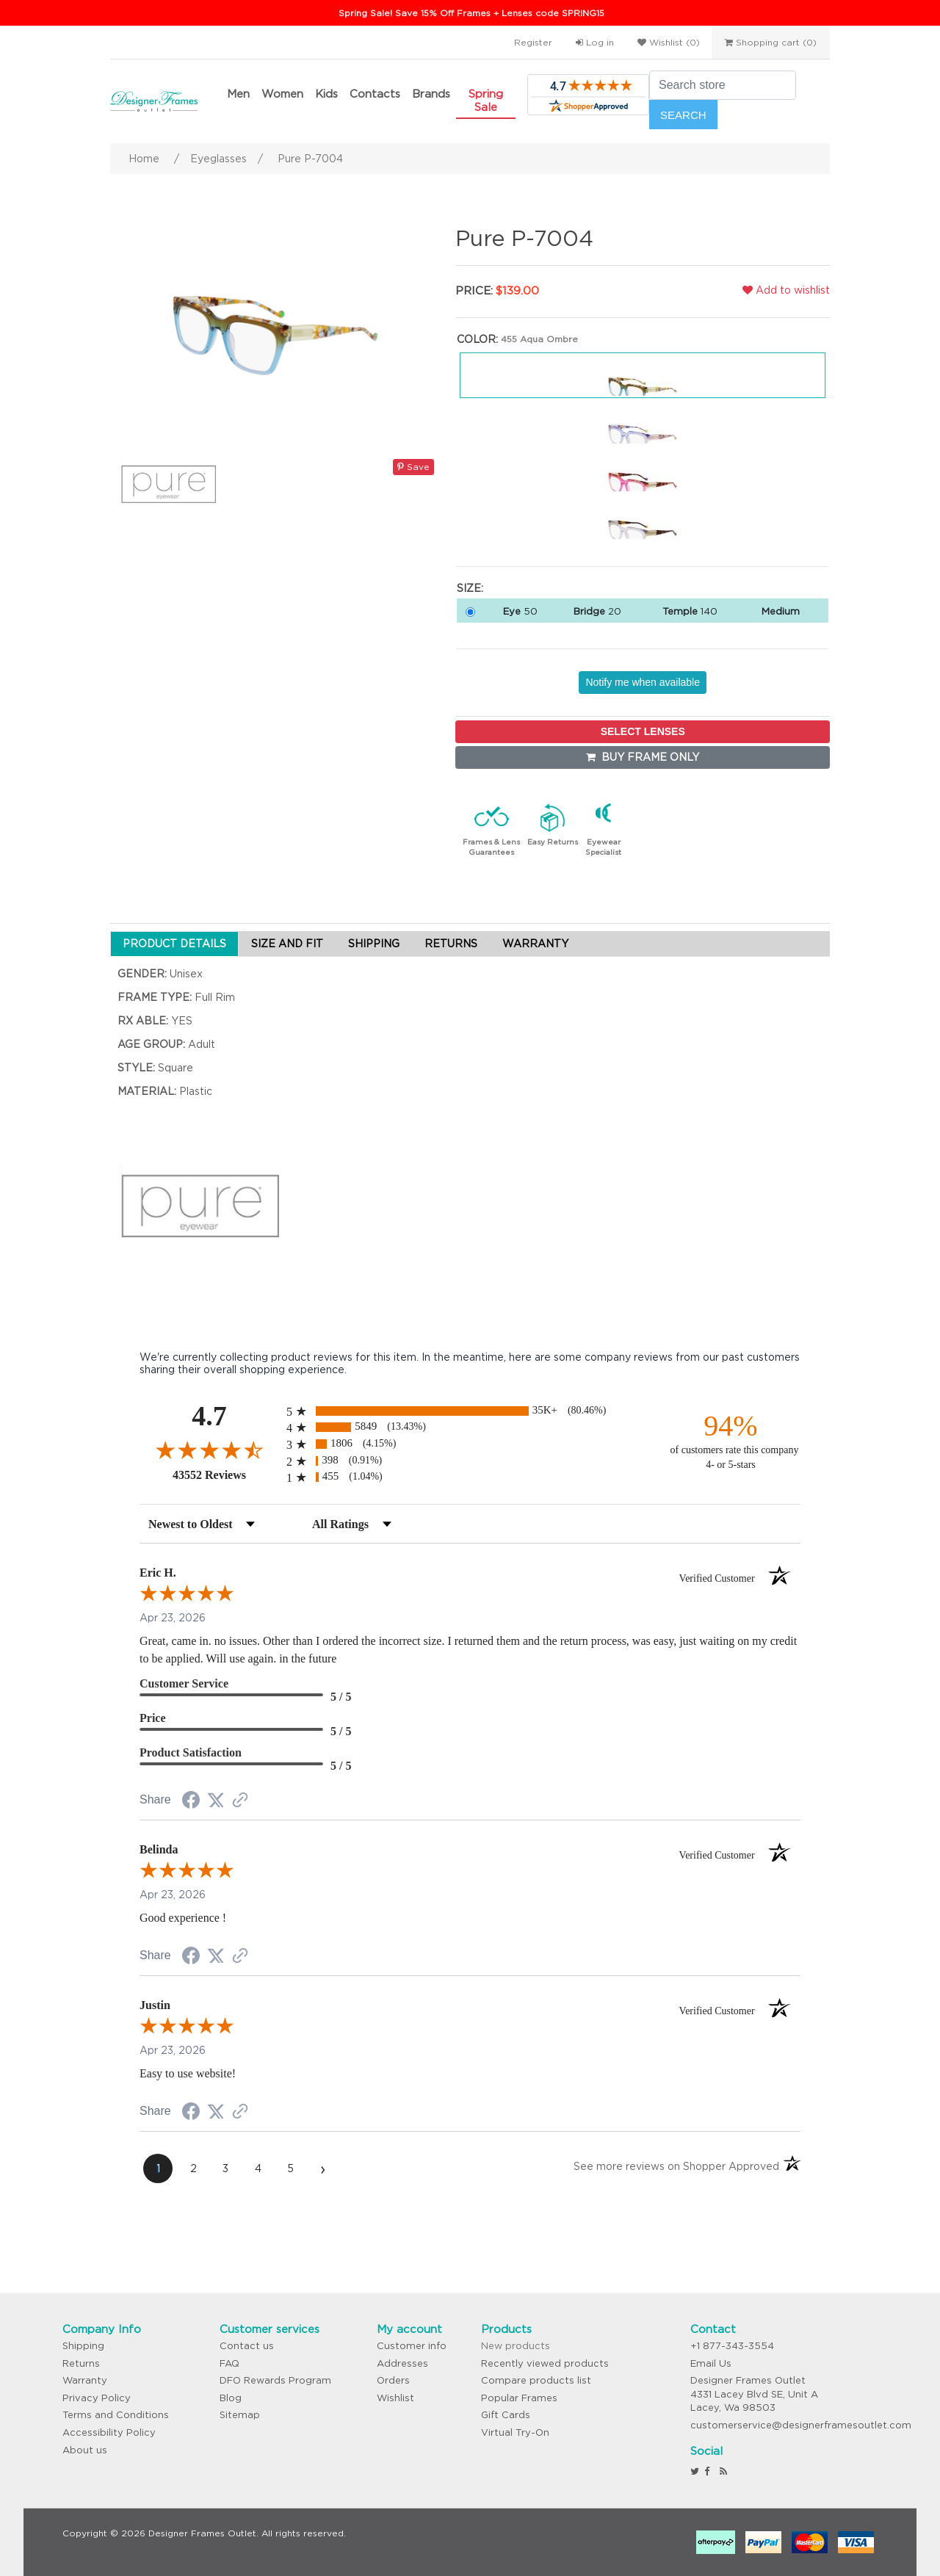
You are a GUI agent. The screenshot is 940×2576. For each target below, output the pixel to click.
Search (683, 115)
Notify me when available (642, 682)
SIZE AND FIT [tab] (287, 943)
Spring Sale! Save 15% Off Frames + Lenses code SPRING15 (471, 13)
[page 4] (258, 2168)
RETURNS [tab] (450, 943)
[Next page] (322, 2168)
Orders (393, 2380)
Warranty (84, 2380)
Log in (595, 42)
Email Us (710, 2363)
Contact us (247, 2345)
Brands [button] (431, 93)
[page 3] (225, 2168)
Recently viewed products (545, 2363)
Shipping (83, 2345)
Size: (470, 588)
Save (413, 466)
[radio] (470, 1411)
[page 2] (193, 2168)
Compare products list (536, 2380)
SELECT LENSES (643, 731)
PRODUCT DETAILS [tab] (174, 943)
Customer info (411, 2345)
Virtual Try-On (515, 2432)
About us (84, 2450)
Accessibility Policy (109, 2432)
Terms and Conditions (115, 2414)
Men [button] (238, 93)
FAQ (229, 2363)
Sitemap (240, 2414)
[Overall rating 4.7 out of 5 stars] (209, 1450)
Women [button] (282, 93)
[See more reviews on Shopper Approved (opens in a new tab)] (240, 1801)
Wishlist (395, 2397)
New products (515, 2345)
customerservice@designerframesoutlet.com (800, 2425)
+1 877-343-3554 (732, 2345)
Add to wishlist (786, 290)
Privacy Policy (96, 2397)
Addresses (402, 2363)
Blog (231, 2397)
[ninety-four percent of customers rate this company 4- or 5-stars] (730, 1440)
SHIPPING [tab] (374, 943)
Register (533, 42)
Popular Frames (519, 2397)
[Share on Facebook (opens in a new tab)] (191, 1802)
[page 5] (290, 2168)
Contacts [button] (375, 93)
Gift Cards (505, 2414)
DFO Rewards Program (275, 2380)
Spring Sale (486, 100)
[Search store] (722, 85)
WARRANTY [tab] (535, 943)
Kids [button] (326, 93)
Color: (477, 339)
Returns (81, 2363)
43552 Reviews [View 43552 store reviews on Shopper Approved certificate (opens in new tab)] (226, 1474)
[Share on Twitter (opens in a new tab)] (216, 1800)
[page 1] (158, 2168)
